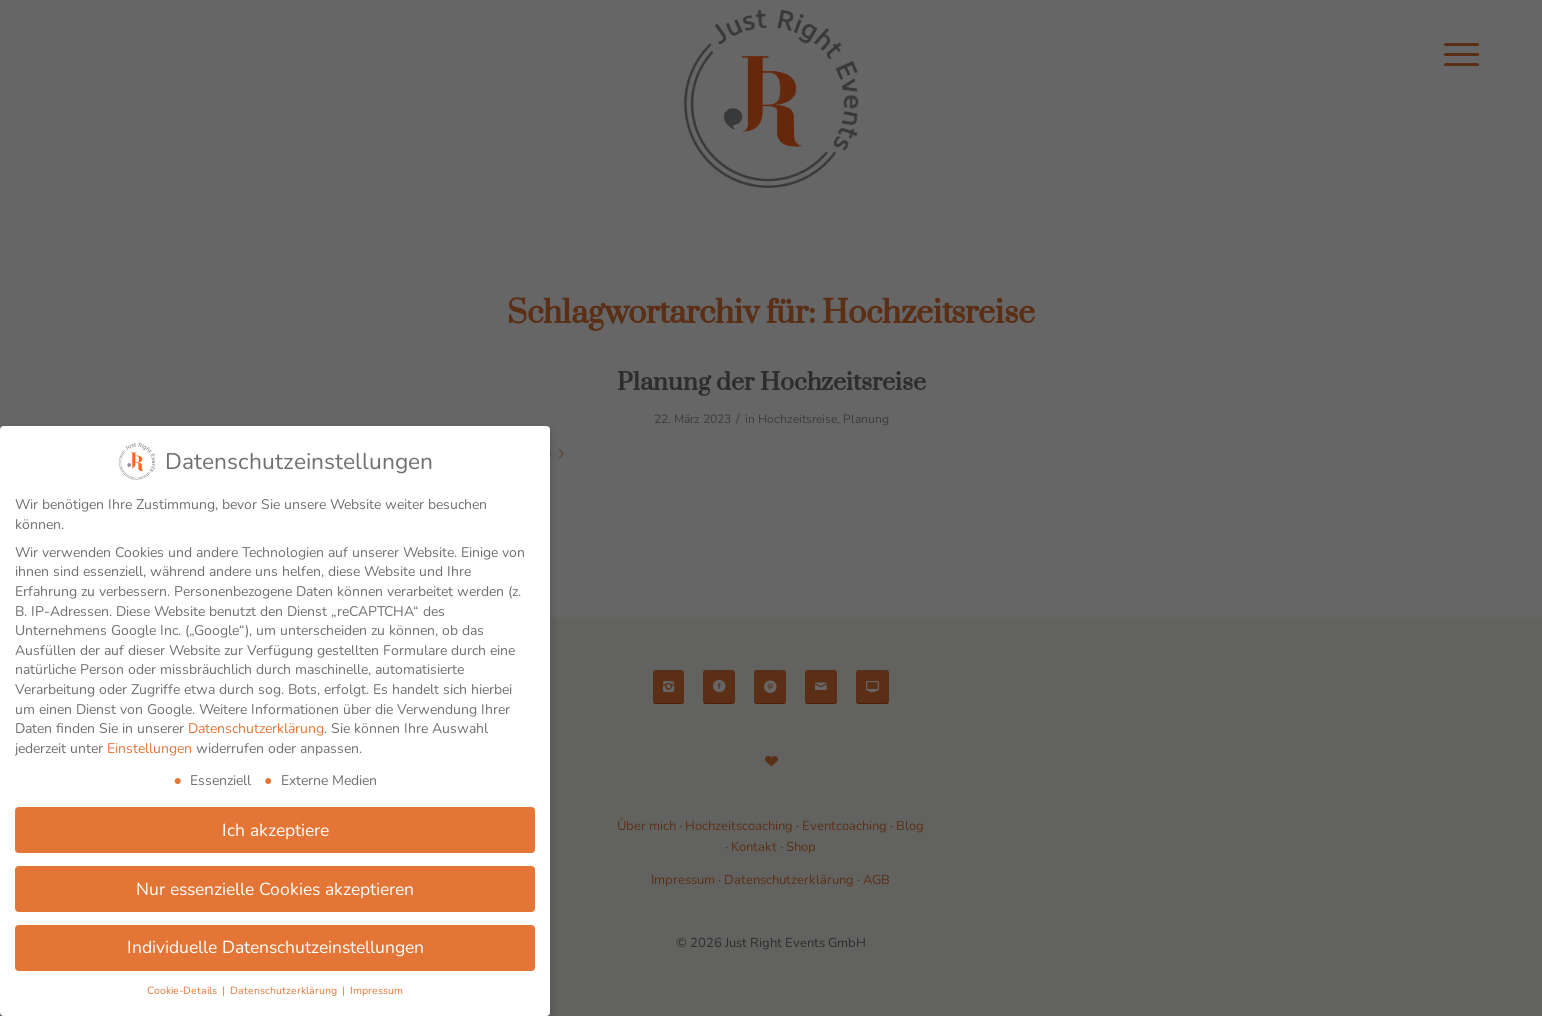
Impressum (376, 990)
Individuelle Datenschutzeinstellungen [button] (275, 947)
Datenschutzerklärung (256, 728)
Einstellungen (149, 748)
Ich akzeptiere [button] (275, 830)
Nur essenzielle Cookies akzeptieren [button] (275, 889)
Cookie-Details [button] (183, 990)
